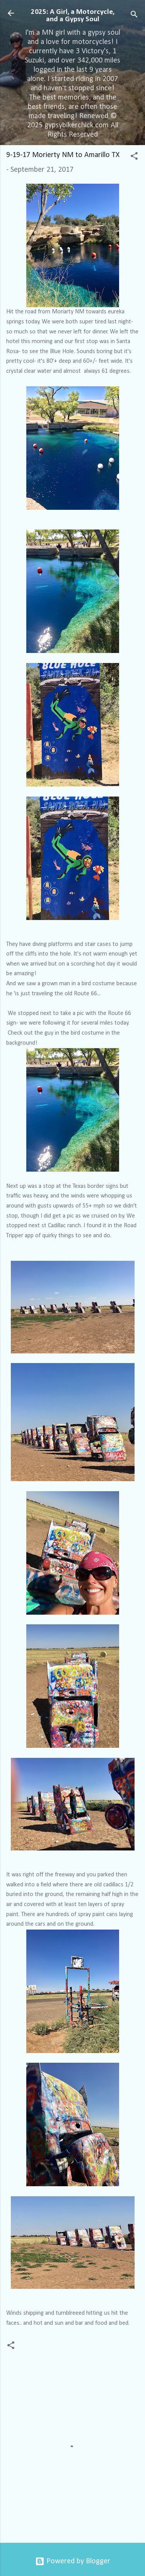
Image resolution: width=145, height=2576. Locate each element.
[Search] (134, 15)
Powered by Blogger (72, 2561)
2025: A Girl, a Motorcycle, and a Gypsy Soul (72, 15)
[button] (134, 157)
